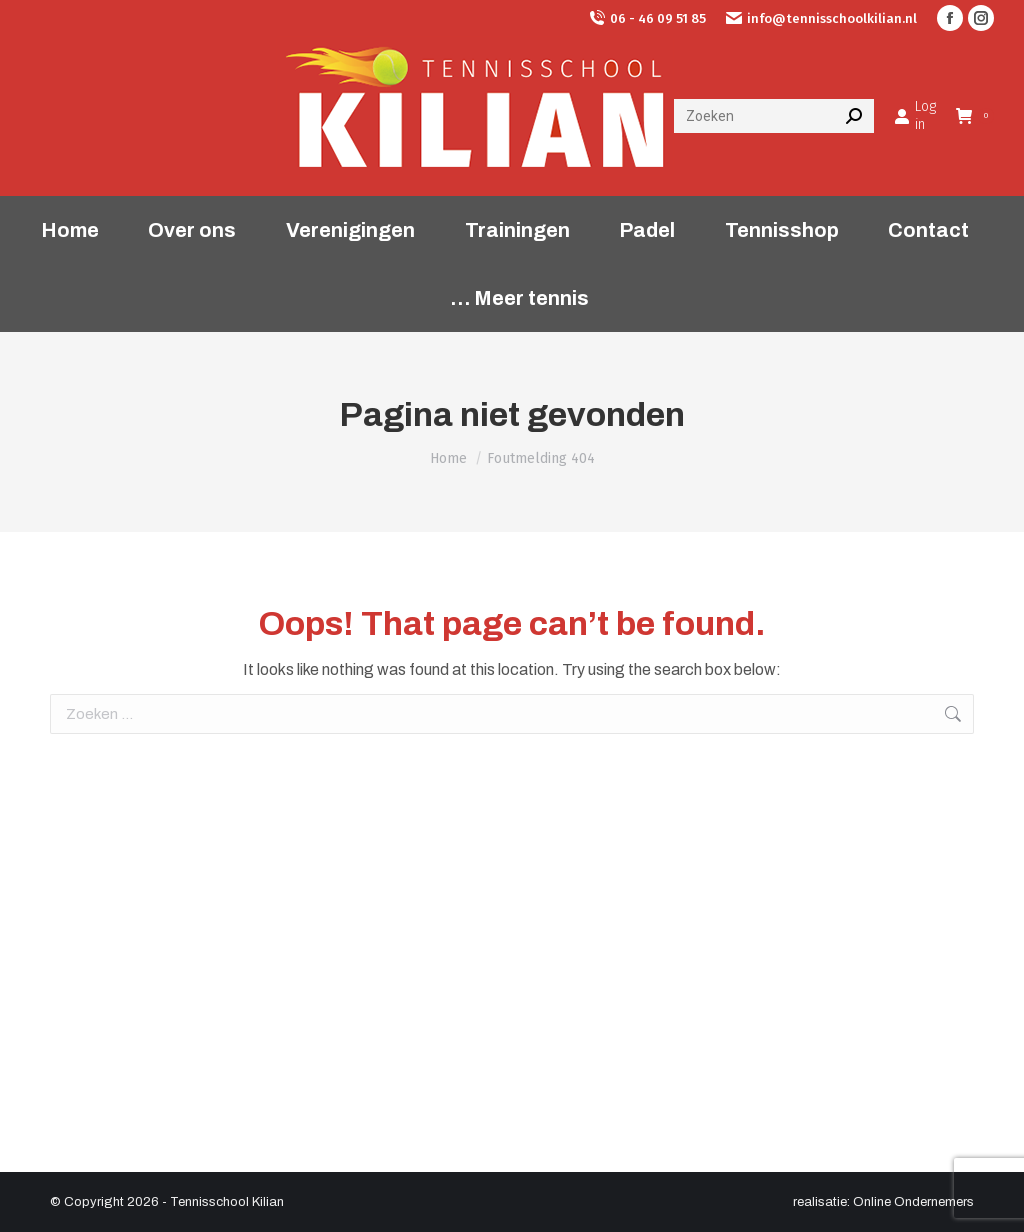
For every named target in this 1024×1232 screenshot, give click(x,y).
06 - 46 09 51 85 (647, 18)
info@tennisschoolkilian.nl (821, 18)
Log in (915, 115)
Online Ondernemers (913, 1202)
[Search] (774, 116)
